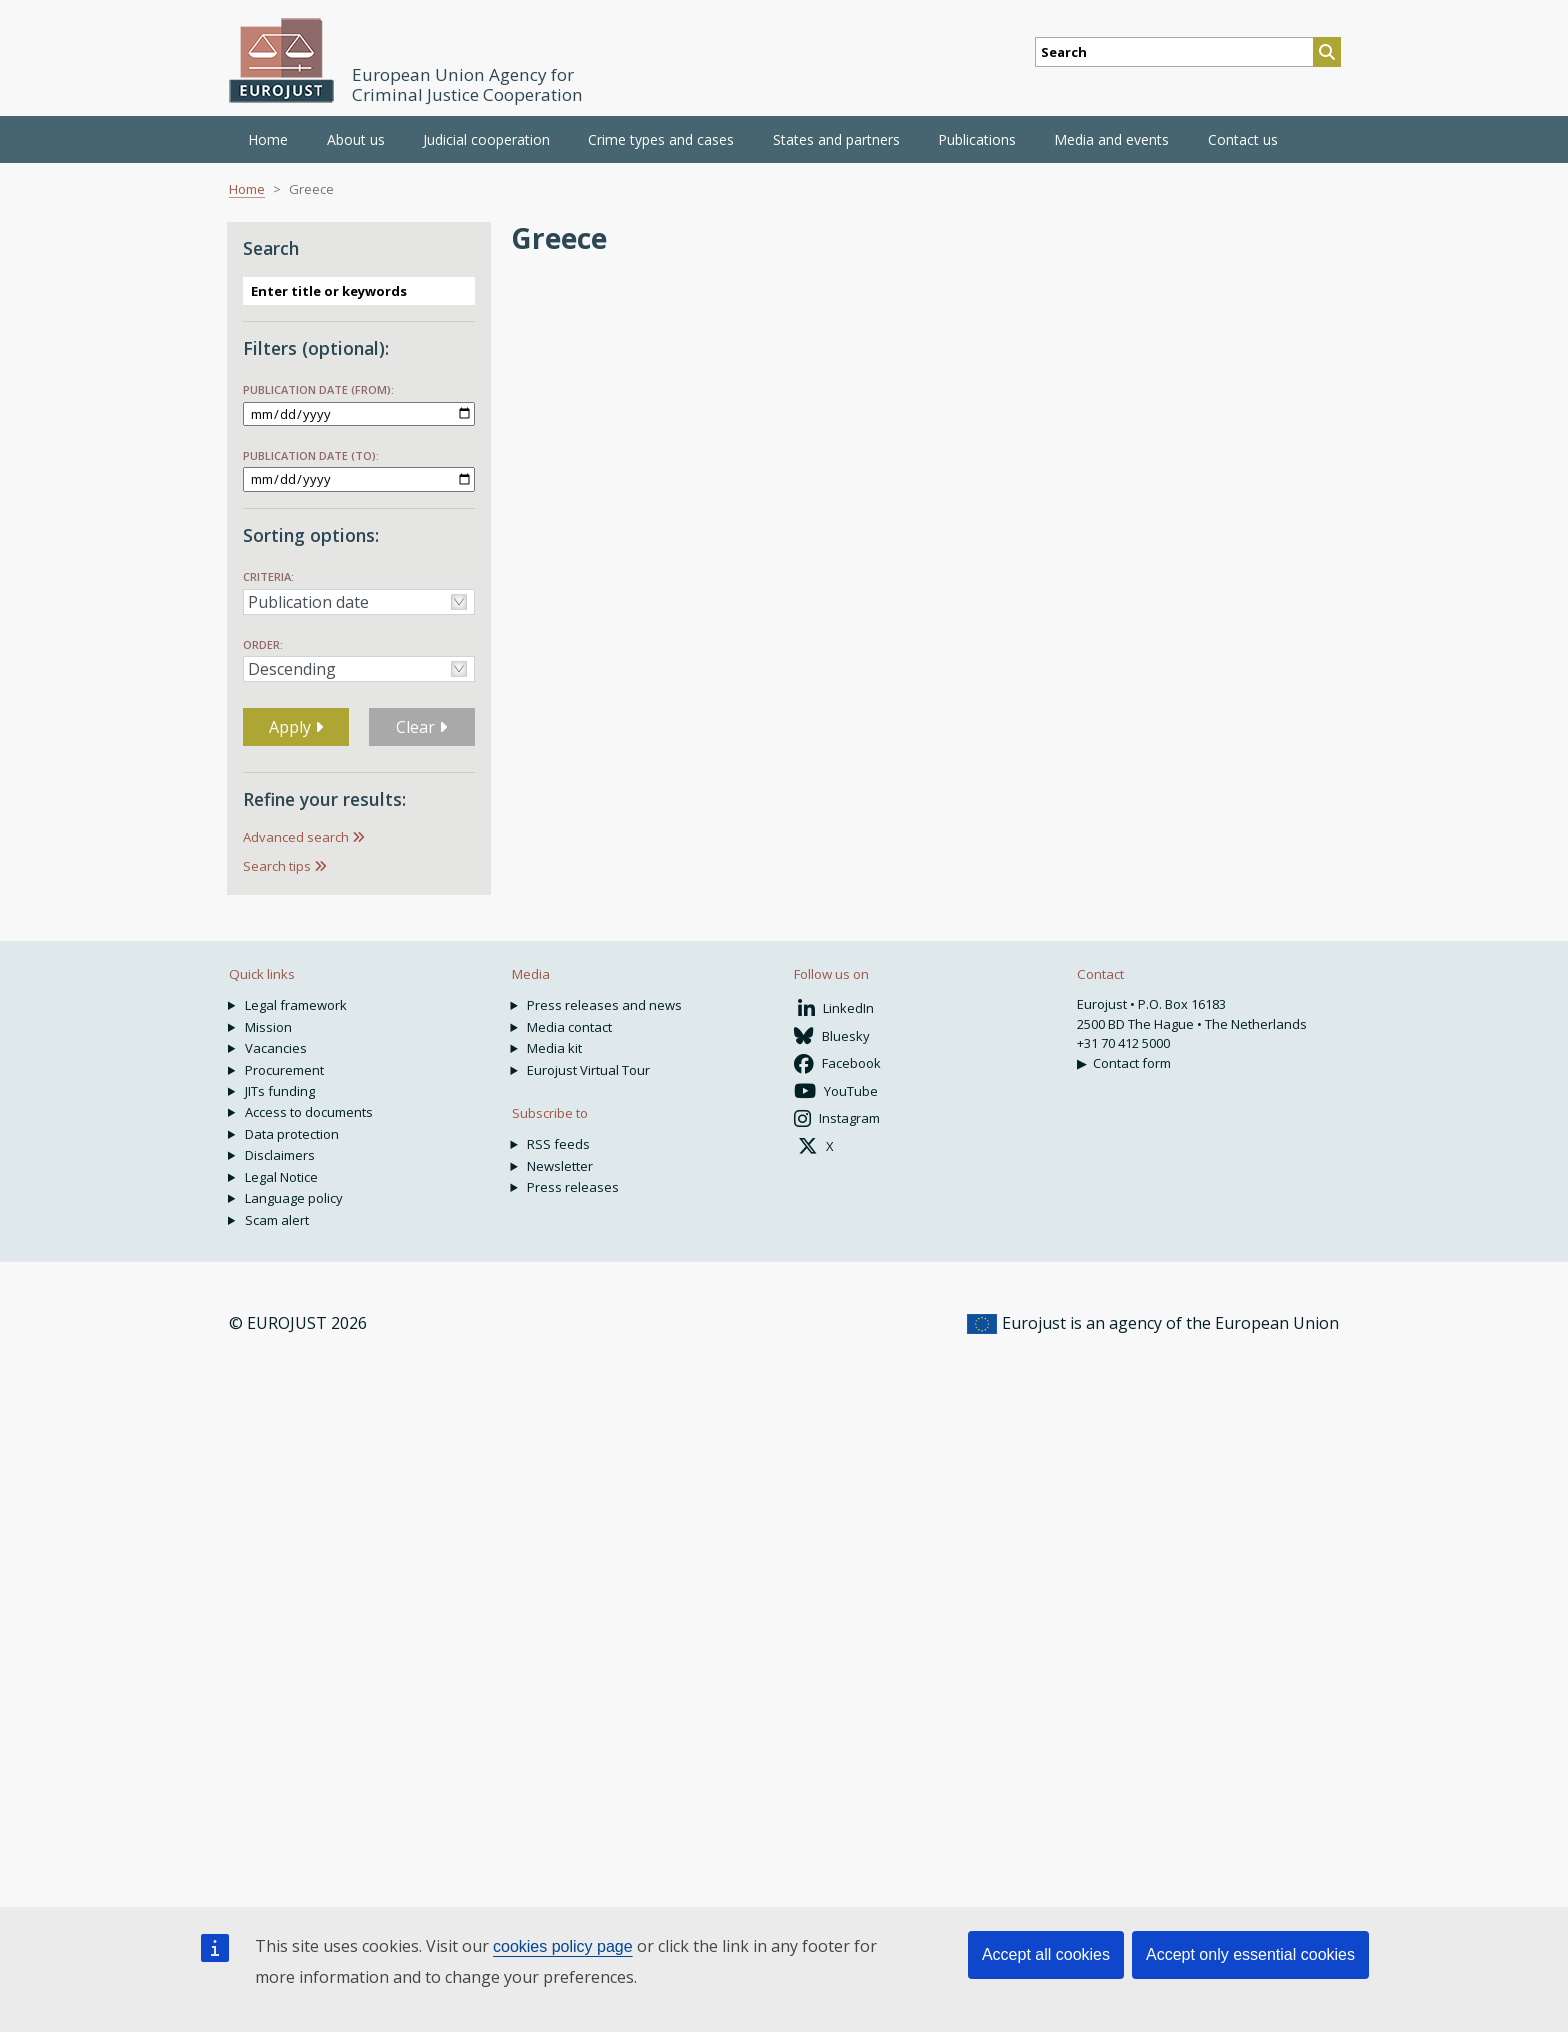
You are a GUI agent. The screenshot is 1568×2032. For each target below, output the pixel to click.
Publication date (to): (311, 455)
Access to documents (309, 1112)
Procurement (284, 1070)
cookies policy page (563, 1946)
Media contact (569, 1027)
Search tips (277, 866)
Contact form (1132, 1063)
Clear (421, 727)
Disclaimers (280, 1155)
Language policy (294, 1198)
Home (268, 139)
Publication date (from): (318, 389)
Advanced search (296, 837)
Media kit (554, 1048)
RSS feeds (558, 1144)
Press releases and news (604, 1005)
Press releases (573, 1187)
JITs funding (280, 1091)
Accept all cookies (1046, 1954)
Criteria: (268, 576)
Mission (268, 1027)
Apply (296, 727)
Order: (263, 644)
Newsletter (560, 1166)
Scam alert (277, 1220)
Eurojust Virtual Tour (588, 1070)
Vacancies (276, 1048)
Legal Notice (281, 1177)
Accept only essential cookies (1250, 1954)
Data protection (292, 1134)
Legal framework (296, 1005)
